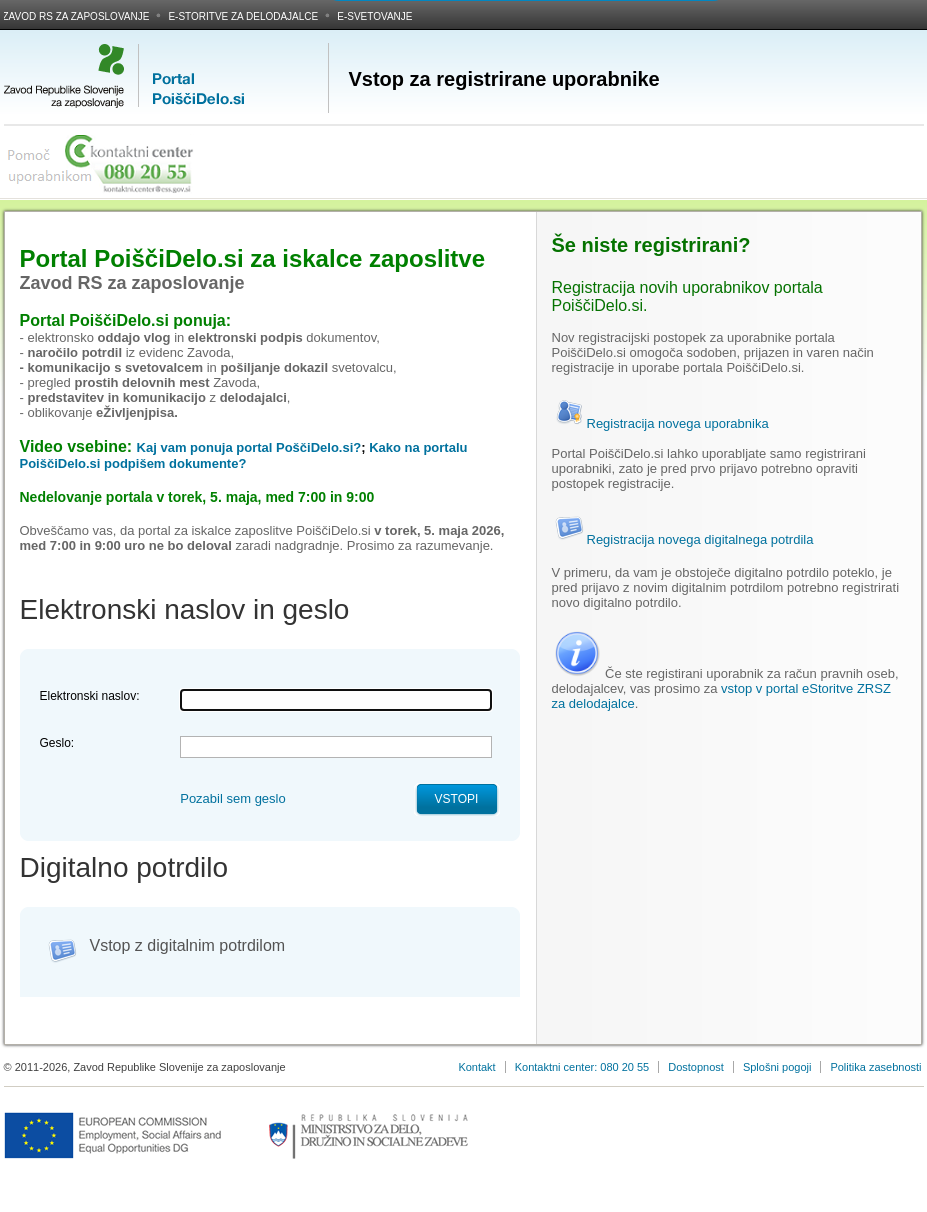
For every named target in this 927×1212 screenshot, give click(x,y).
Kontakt (476, 1067)
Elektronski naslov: (90, 696)
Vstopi (457, 799)
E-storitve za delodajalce (243, 16)
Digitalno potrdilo (124, 867)
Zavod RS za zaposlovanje (76, 16)
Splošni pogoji (777, 1067)
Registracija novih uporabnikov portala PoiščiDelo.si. (687, 296)
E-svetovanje (374, 16)
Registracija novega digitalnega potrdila (683, 539)
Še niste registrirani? (651, 245)
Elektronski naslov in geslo (185, 609)
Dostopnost (696, 1067)
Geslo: (57, 743)
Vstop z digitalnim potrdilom (188, 945)
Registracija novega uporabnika (660, 423)
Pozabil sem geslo (233, 798)
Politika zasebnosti (875, 1067)
